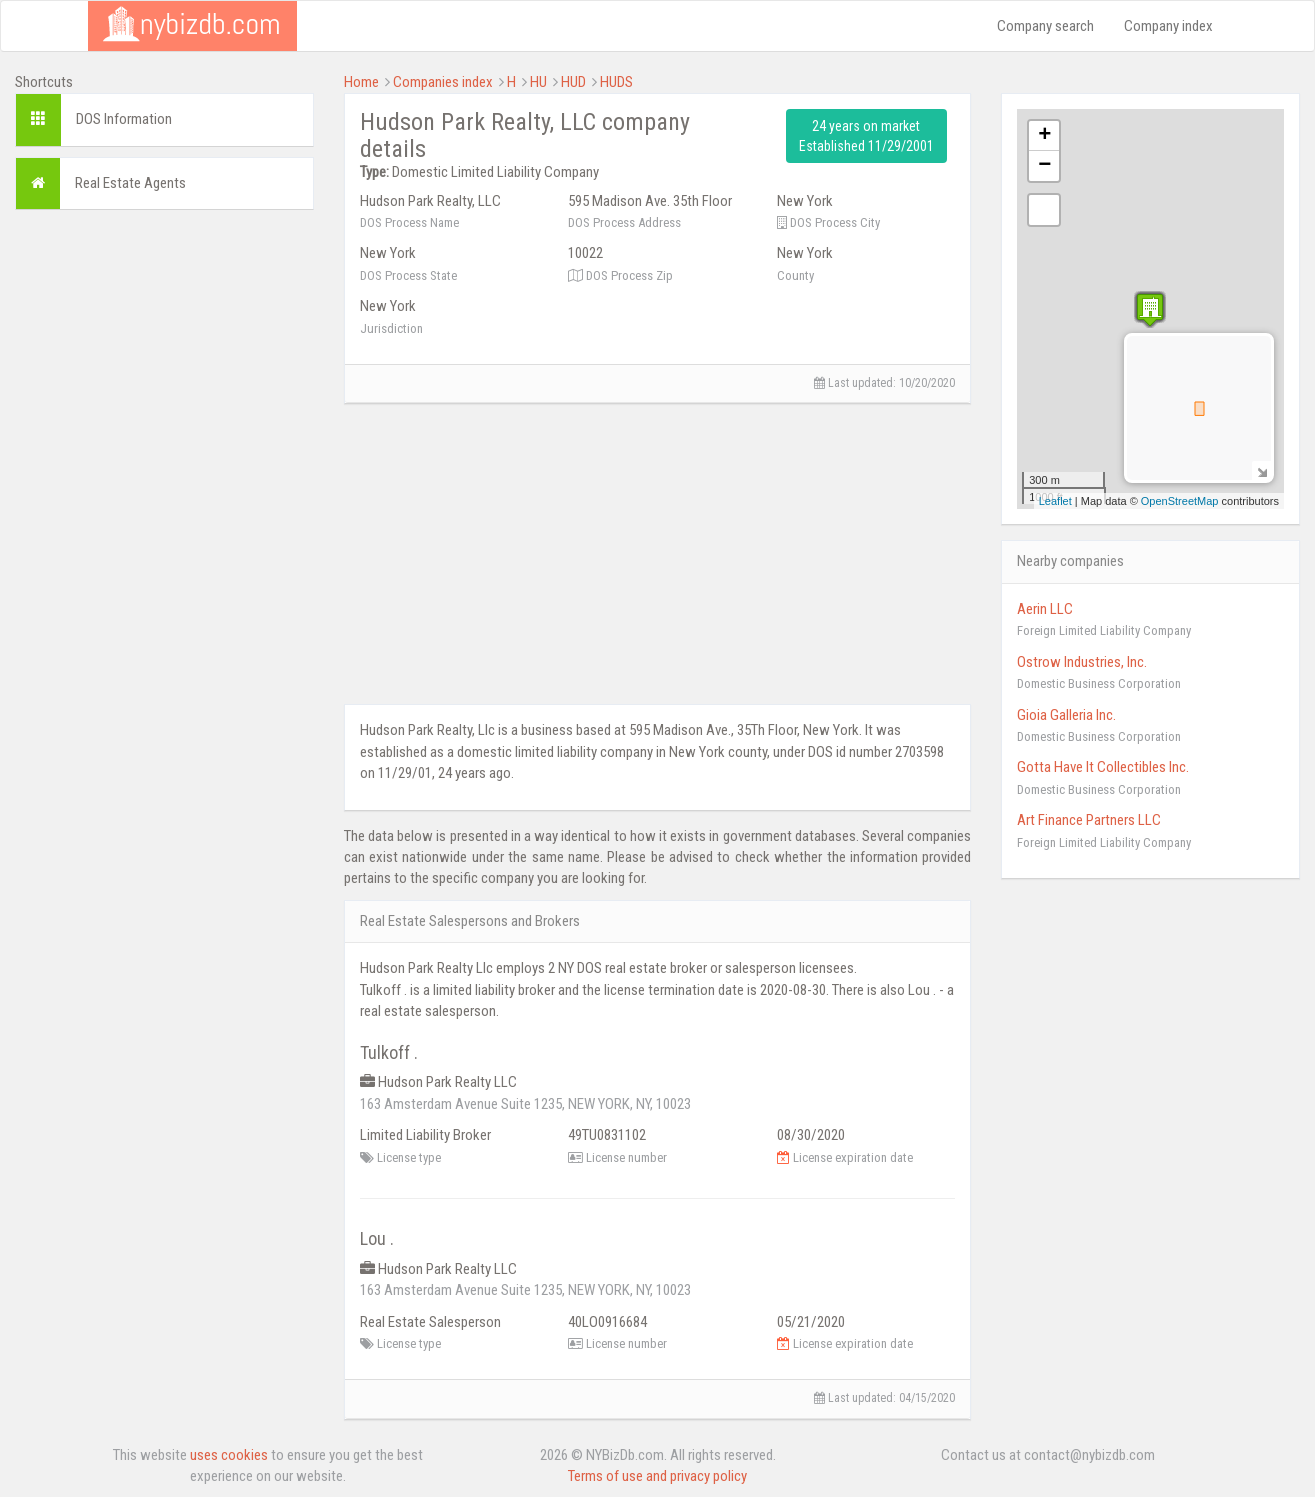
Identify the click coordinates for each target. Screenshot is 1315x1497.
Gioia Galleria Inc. (1066, 715)
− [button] (1044, 166)
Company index (1168, 26)
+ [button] (1044, 136)
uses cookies (229, 1455)
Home (361, 82)
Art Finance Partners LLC (1089, 820)
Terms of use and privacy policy (657, 1476)
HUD (573, 82)
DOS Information (124, 119)
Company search (1045, 26)
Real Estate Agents (130, 183)
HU (538, 82)
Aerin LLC (1045, 609)
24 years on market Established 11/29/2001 (866, 136)
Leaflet (1055, 501)
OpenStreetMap (1180, 501)
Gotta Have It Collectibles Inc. (1103, 767)
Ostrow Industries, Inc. (1082, 662)
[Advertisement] (164, 525)
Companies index (443, 82)
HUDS (616, 82)
